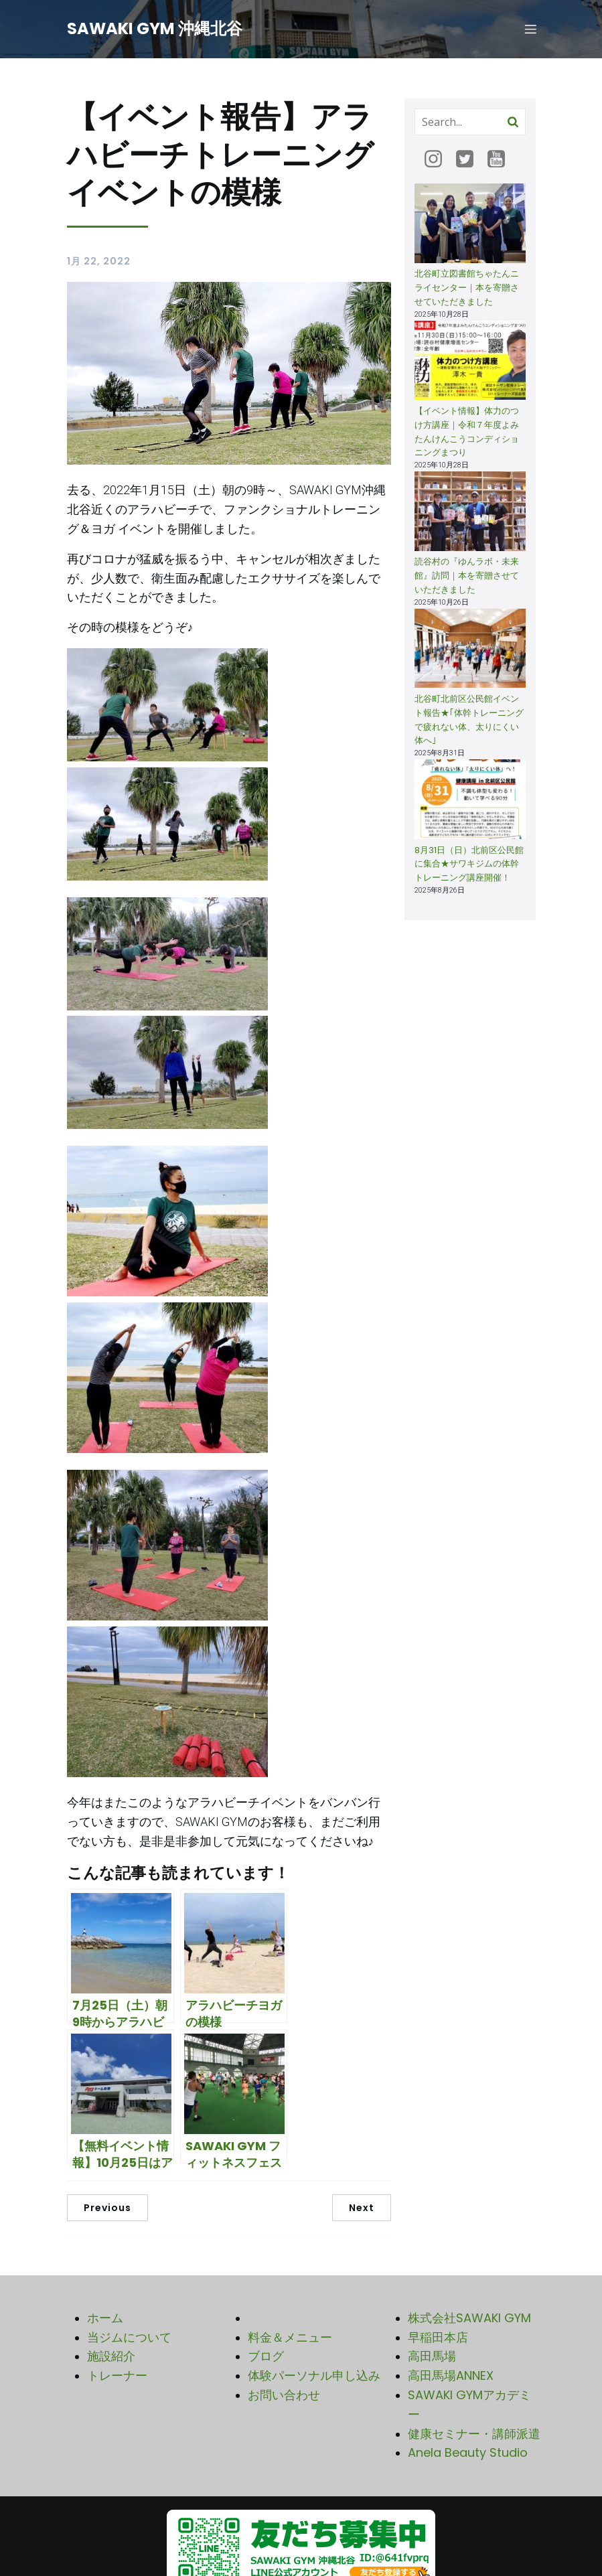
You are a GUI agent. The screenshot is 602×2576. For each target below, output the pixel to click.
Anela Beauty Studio (468, 2454)
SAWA (425, 2397)
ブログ (266, 2358)
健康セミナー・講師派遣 (474, 2435)
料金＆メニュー (290, 2339)
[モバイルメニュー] (531, 30)
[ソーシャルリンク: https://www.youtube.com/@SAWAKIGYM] (501, 161)
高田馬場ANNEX (451, 2377)
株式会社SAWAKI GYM (469, 2320)
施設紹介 (111, 2358)
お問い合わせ (284, 2397)
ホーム (105, 2320)
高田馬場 (432, 2358)
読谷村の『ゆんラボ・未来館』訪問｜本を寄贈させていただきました (467, 577)
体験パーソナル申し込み (314, 2377)
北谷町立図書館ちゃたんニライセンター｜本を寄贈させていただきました (467, 289)
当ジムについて (129, 2339)
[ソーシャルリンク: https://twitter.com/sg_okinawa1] (469, 161)
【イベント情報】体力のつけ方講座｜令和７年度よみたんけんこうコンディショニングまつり (467, 433)
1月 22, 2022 (99, 263)
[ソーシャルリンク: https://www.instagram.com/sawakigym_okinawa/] (438, 161)
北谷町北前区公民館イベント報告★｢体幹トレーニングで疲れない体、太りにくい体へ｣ (469, 721)
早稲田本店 (438, 2339)
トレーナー (117, 2377)
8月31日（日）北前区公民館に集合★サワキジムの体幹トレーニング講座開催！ (469, 866)
